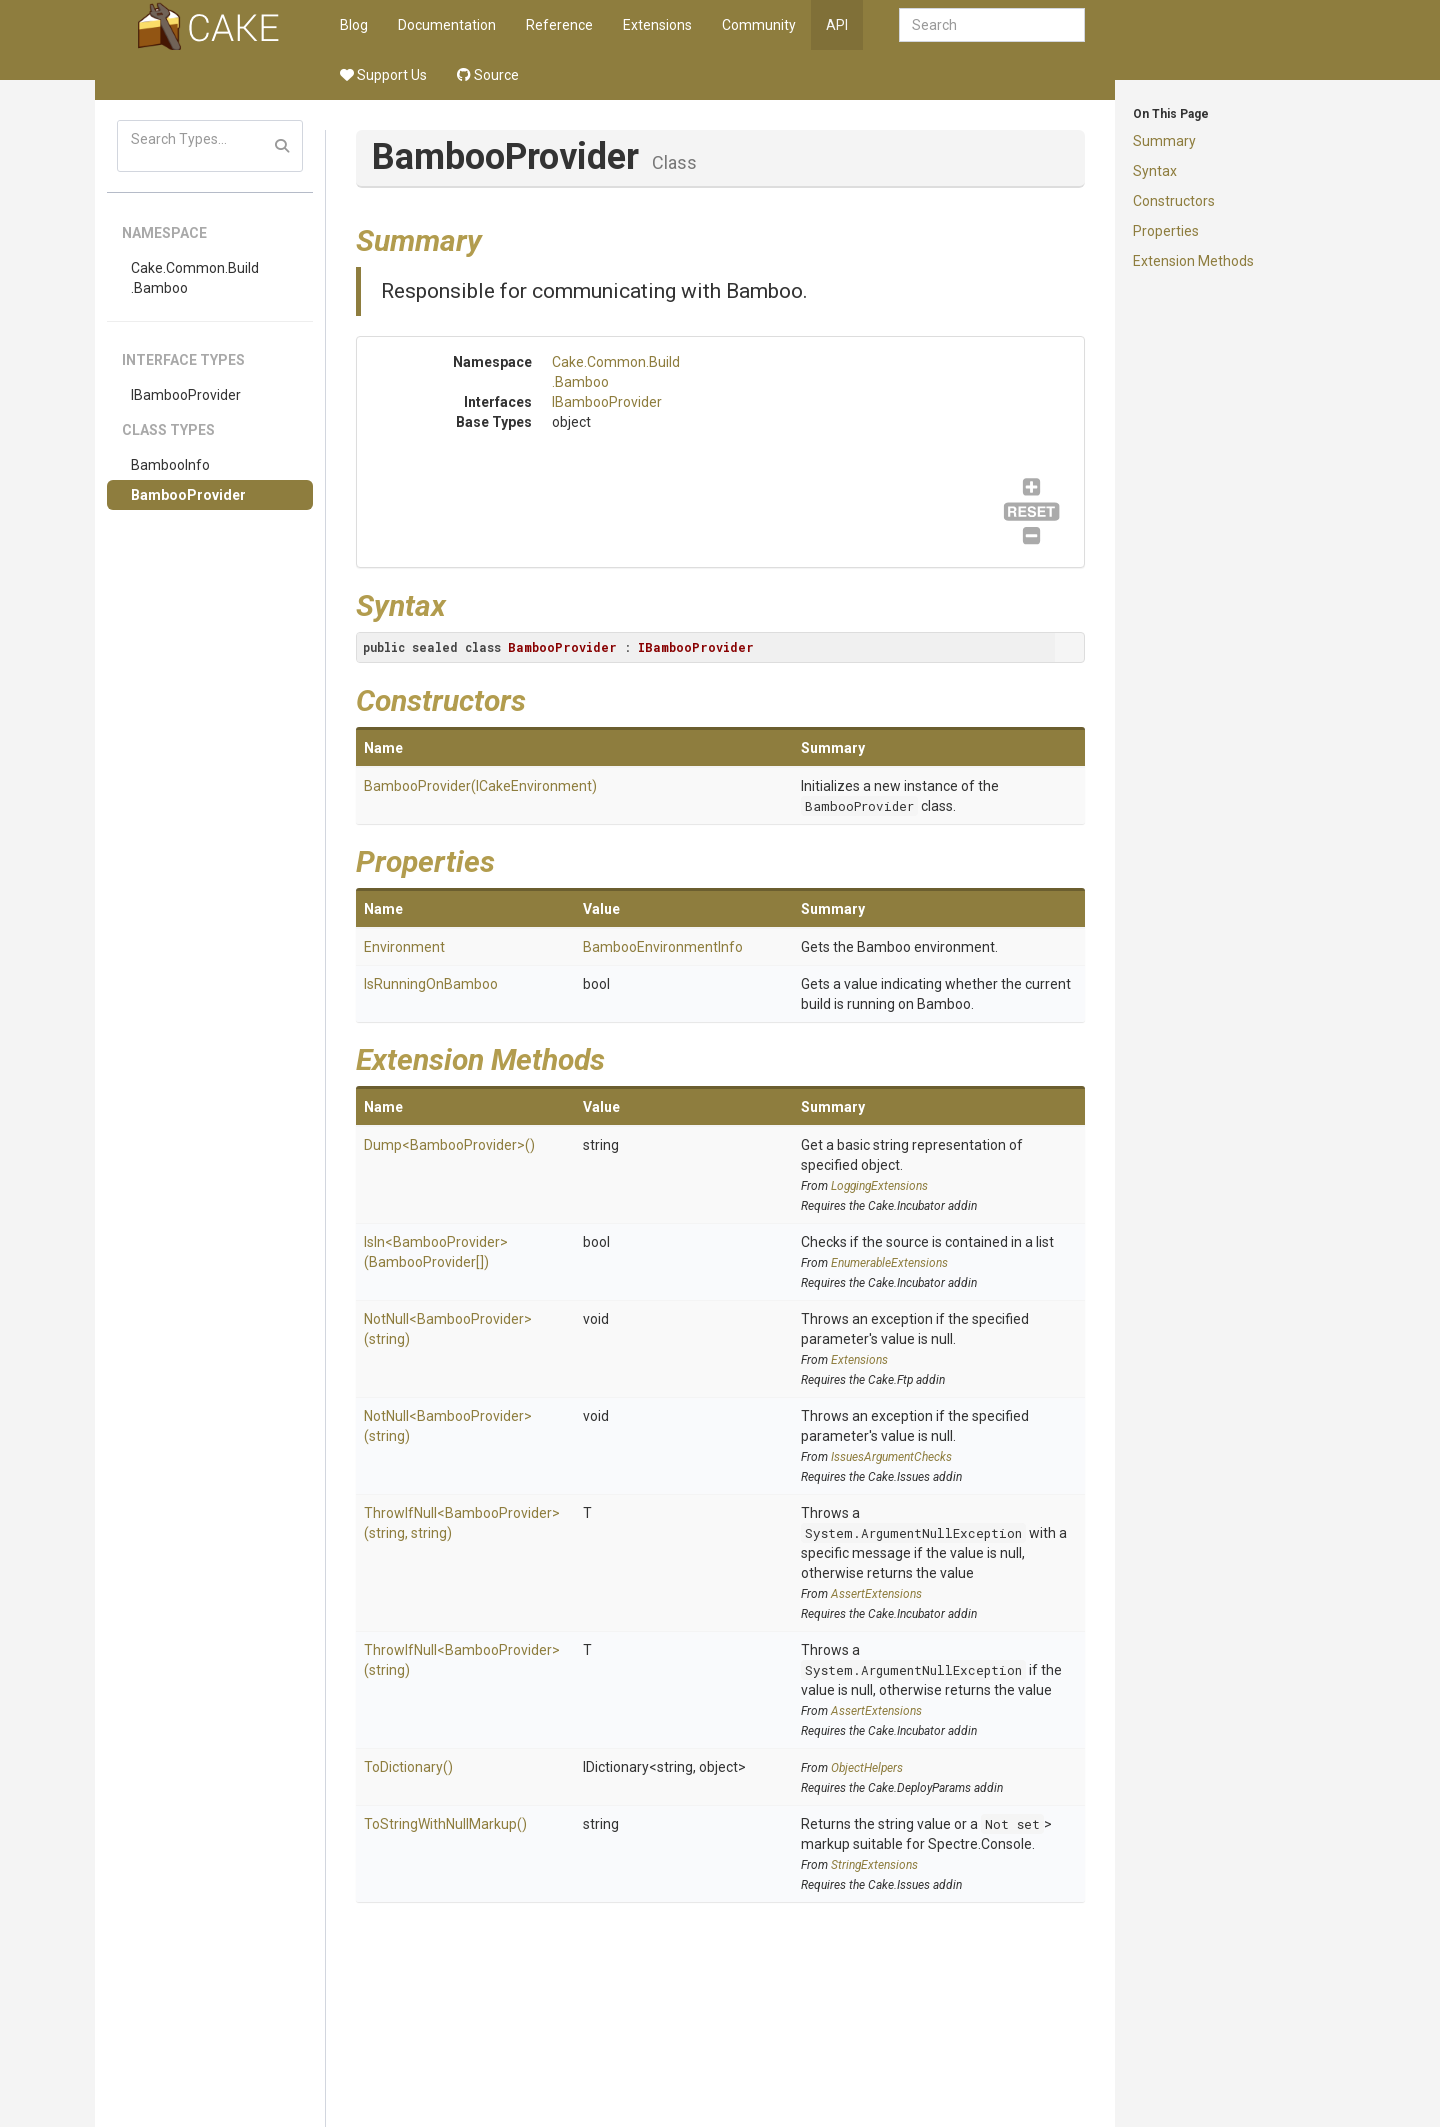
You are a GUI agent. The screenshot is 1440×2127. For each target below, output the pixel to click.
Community (759, 25)
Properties (1166, 231)
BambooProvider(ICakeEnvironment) (480, 786)
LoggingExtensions (879, 1186)
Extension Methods (1193, 261)
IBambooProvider (186, 395)
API (837, 25)
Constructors (1174, 201)
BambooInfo (170, 465)
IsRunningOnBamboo (431, 984)
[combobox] (992, 25)
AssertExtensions (876, 1594)
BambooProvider (188, 495)
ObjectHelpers (867, 1768)
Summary (1164, 141)
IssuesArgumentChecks (891, 1457)
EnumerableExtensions (889, 1263)
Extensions (657, 25)
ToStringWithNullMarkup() (445, 1824)
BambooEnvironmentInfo (663, 947)
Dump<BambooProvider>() (449, 1145)
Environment (404, 947)
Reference (559, 25)
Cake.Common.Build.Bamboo (195, 278)
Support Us (383, 75)
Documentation (447, 25)
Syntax (1155, 171)
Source (488, 75)
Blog (354, 25)
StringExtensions (874, 1865)
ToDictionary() (408, 1767)
